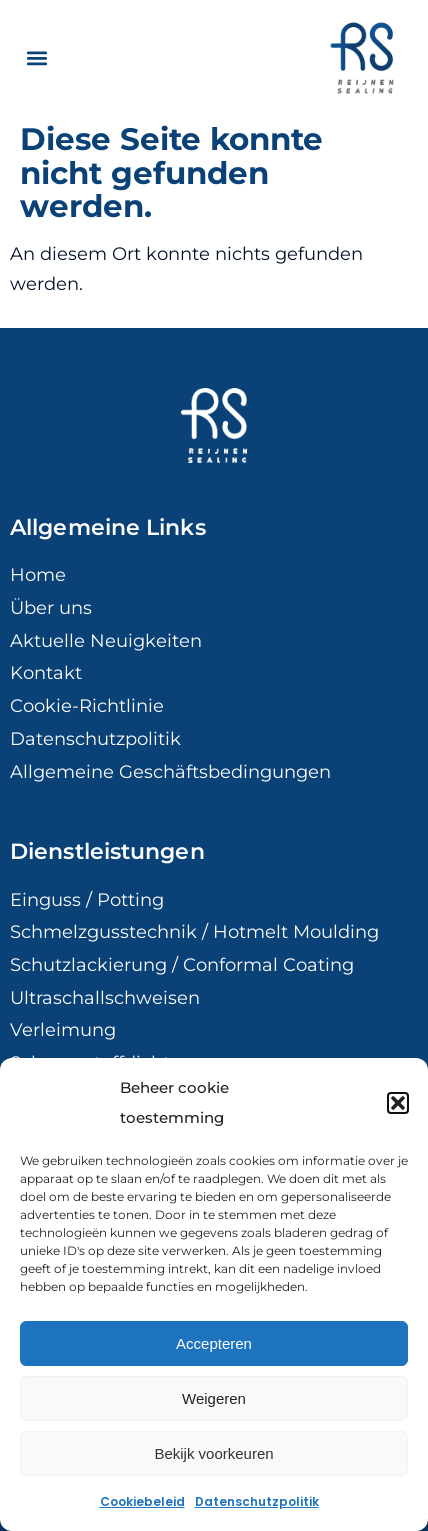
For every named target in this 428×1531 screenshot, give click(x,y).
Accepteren (214, 1343)
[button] (398, 1103)
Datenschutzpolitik (257, 1501)
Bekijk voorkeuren (213, 1453)
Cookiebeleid (142, 1501)
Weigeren (214, 1398)
